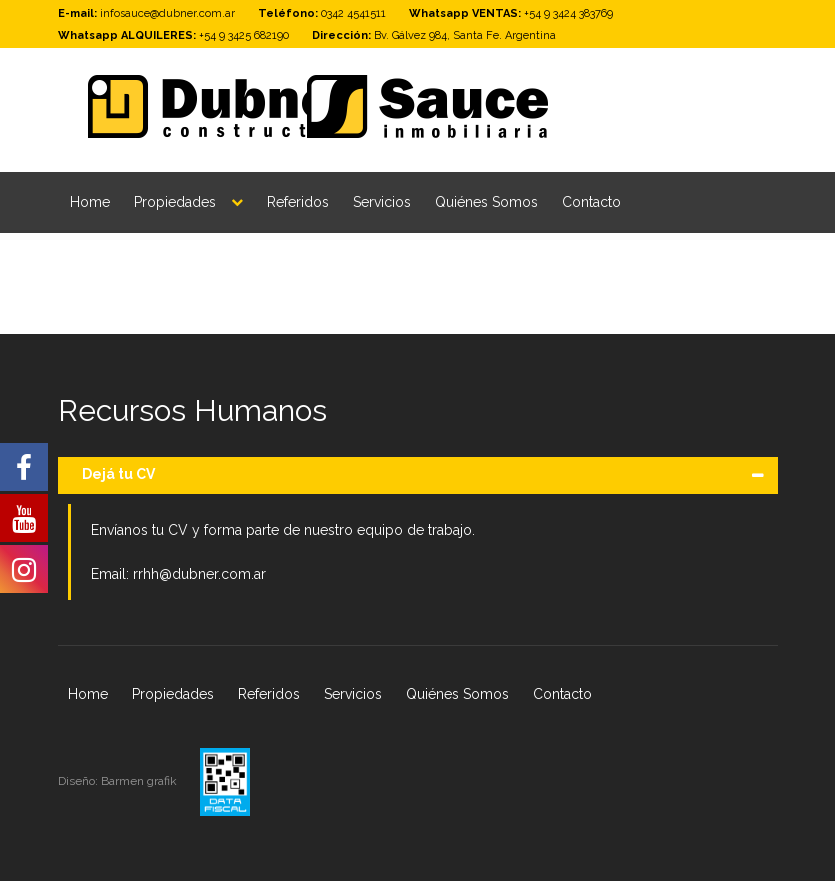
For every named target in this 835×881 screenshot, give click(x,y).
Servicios (382, 202)
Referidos (298, 202)
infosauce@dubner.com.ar (167, 13)
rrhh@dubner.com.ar (199, 574)
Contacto (591, 202)
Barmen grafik (140, 781)
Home (90, 202)
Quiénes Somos (486, 202)
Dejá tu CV (118, 474)
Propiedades (175, 202)
